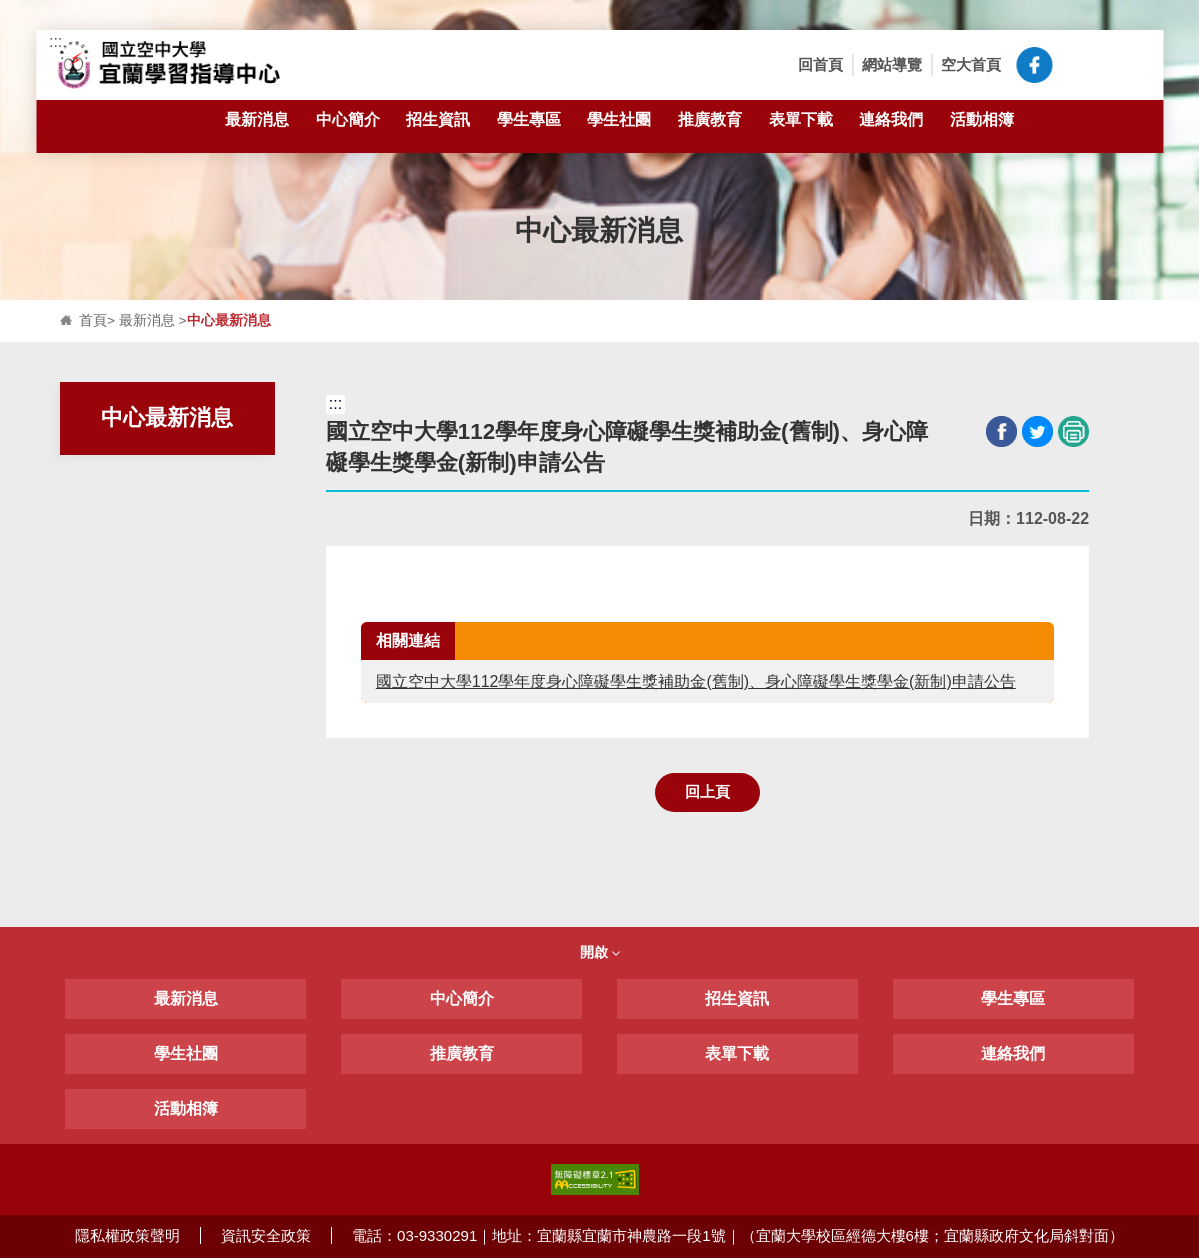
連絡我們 (891, 119)
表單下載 (801, 130)
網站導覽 (892, 64)
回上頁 (707, 791)
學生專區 (529, 130)
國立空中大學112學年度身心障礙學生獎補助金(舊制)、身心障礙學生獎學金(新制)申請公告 (696, 681)
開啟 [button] (600, 952)
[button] (1078, 65)
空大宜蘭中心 (1034, 65)
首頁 (93, 320)
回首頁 (820, 64)
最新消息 (257, 130)
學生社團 (619, 130)
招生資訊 (438, 130)
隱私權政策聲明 (127, 1235)
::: (55, 41)
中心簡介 (348, 130)
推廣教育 (710, 119)
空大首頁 (971, 64)
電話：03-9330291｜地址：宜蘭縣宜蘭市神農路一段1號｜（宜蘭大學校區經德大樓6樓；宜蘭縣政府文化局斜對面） (738, 1235)
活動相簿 (982, 119)
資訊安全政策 (266, 1235)
